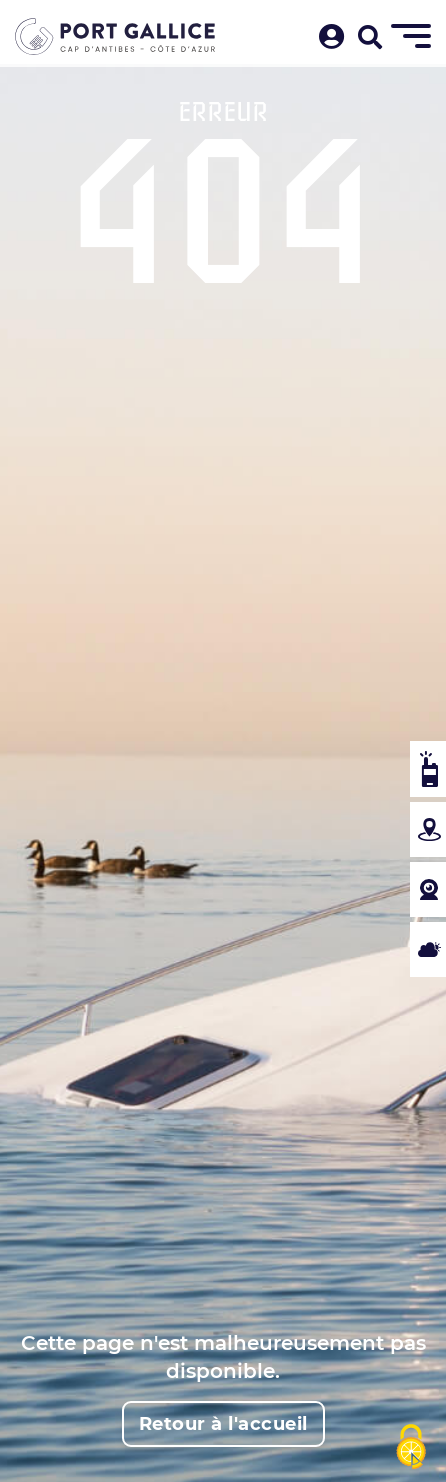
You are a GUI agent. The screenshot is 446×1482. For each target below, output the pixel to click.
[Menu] (411, 37)
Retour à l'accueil (223, 1424)
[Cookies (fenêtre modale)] (411, 1448)
